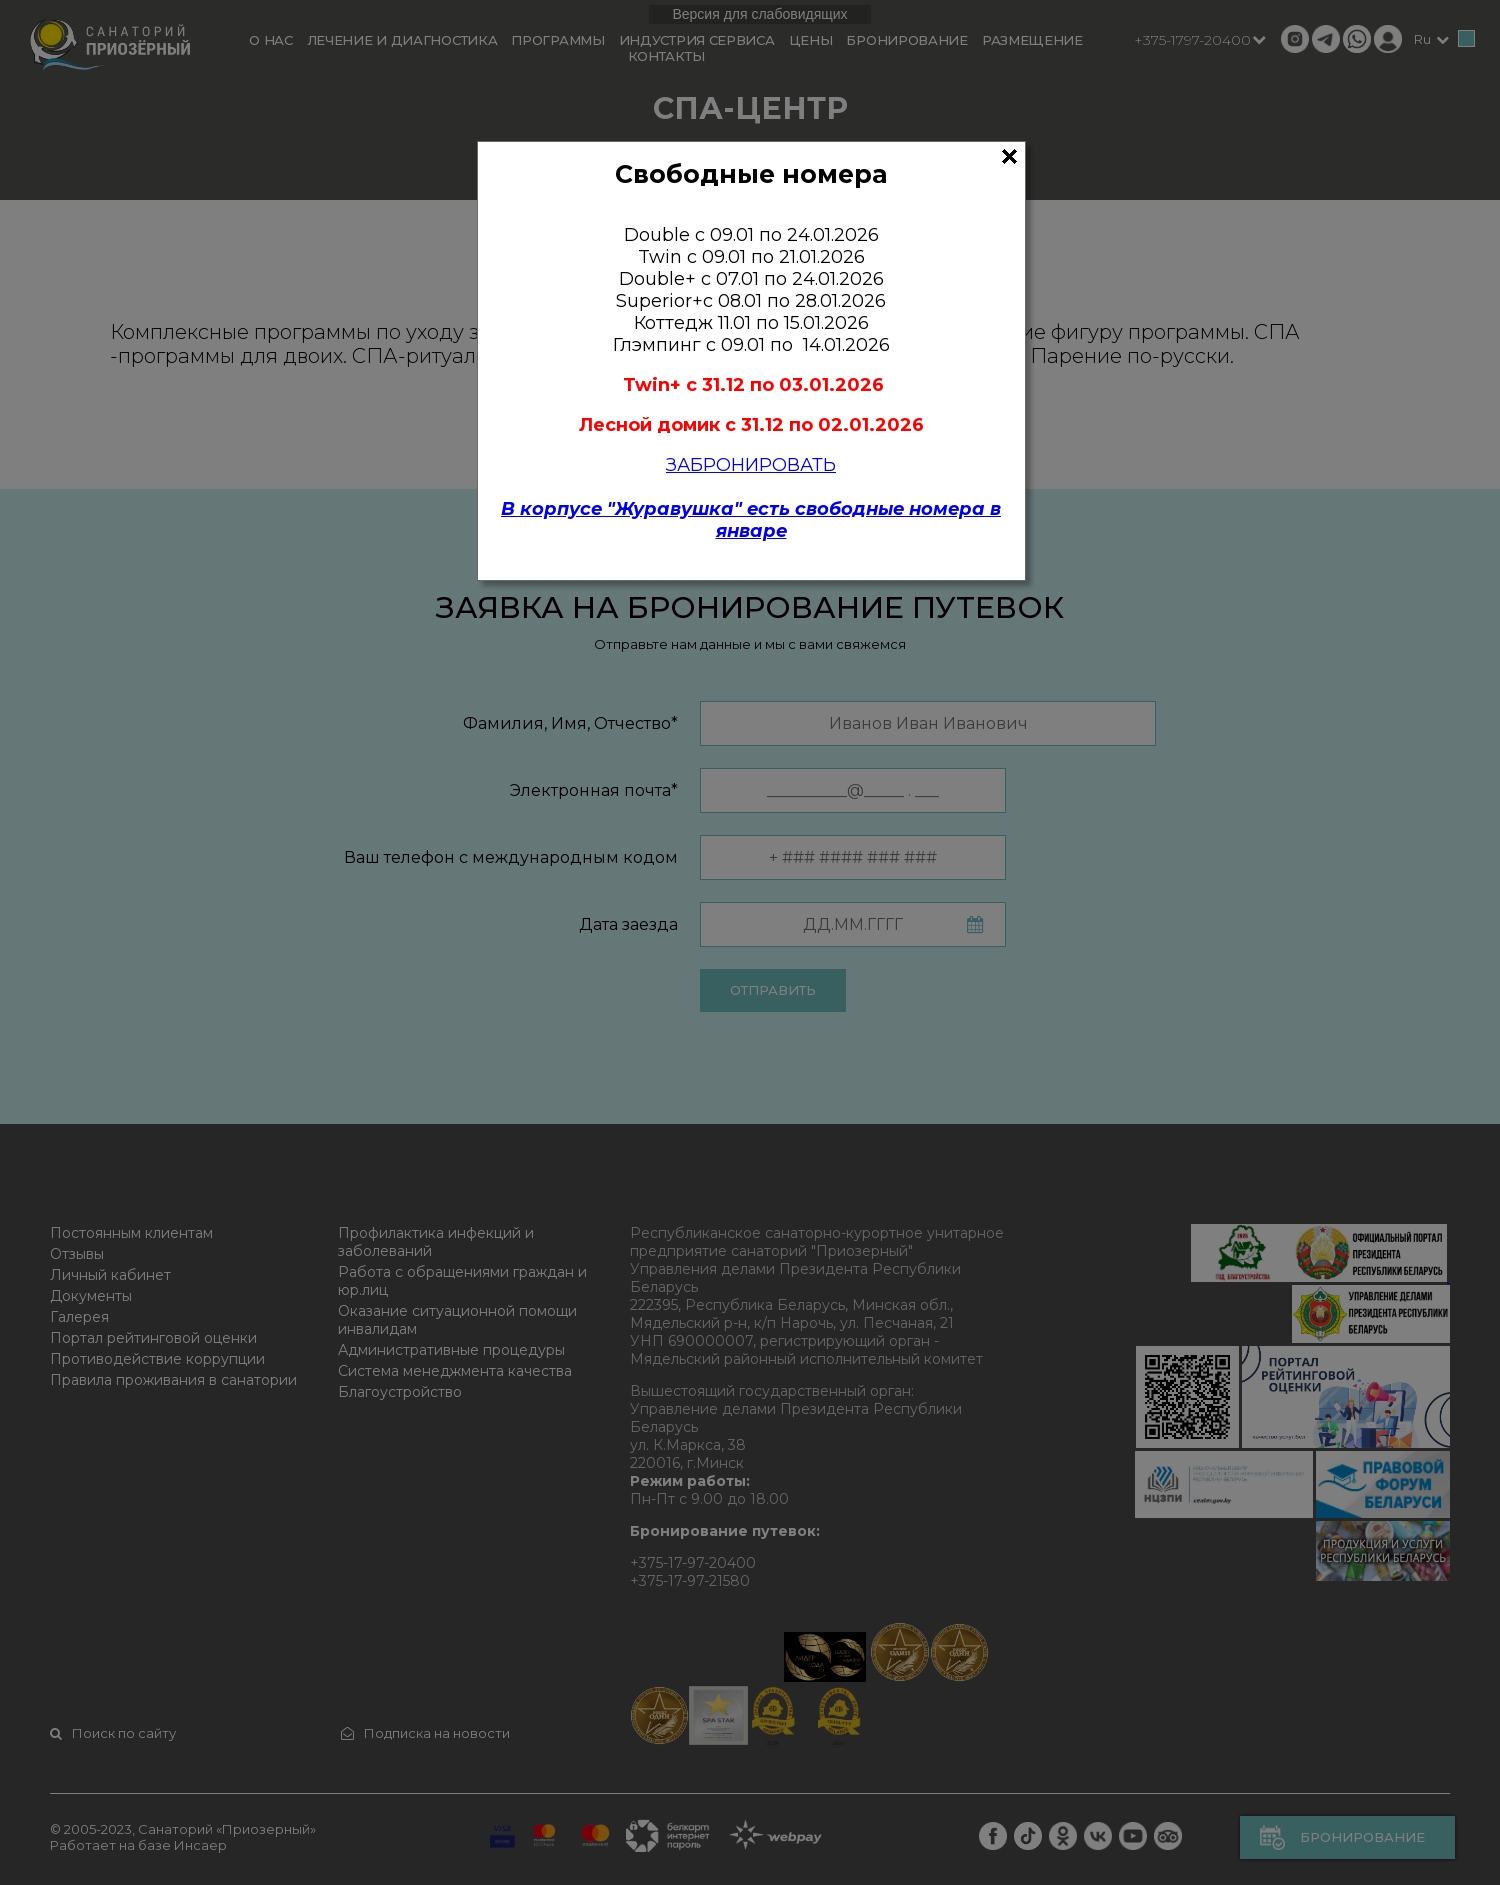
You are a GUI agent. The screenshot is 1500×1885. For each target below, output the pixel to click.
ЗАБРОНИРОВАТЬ (751, 465)
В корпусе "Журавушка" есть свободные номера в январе (751, 520)
